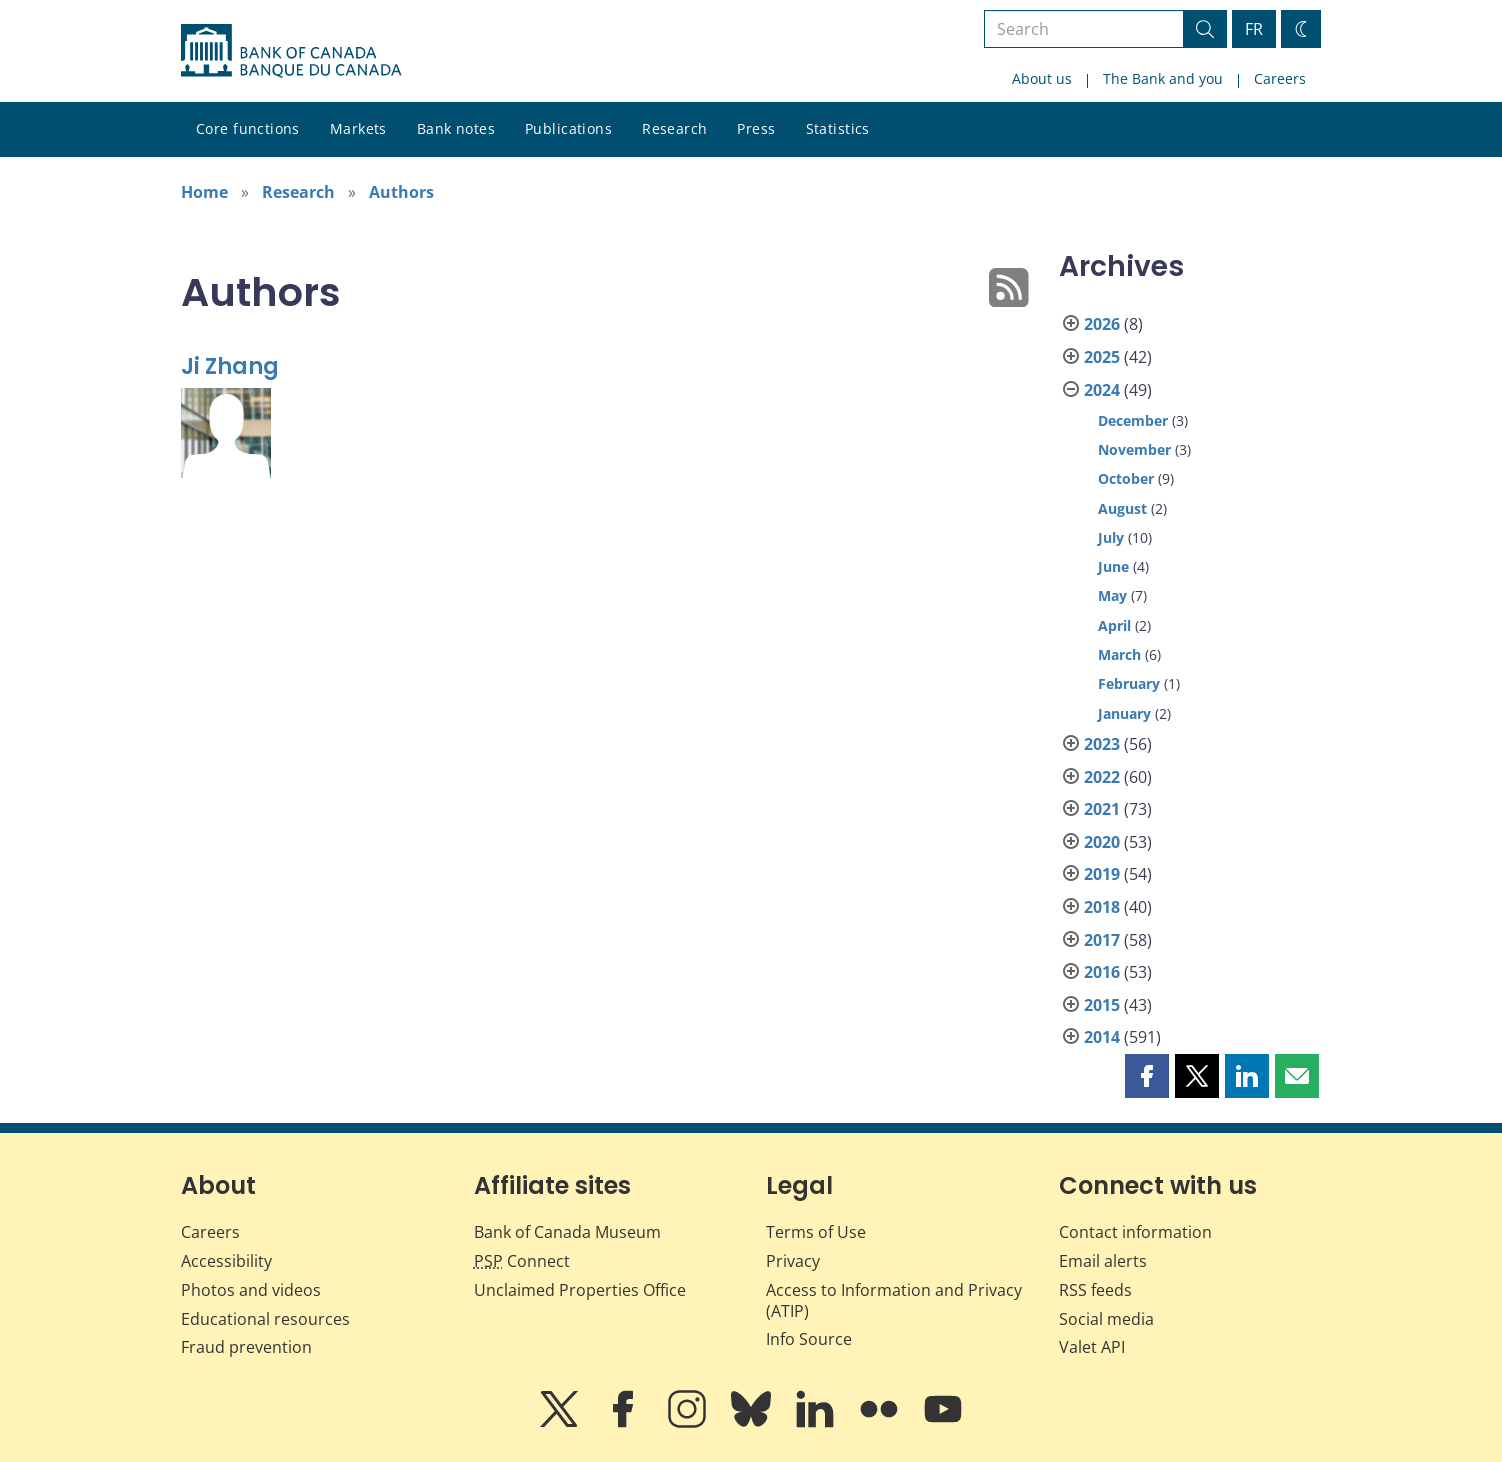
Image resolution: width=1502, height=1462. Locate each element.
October (1126, 478)
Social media (1106, 1319)
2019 (1102, 874)
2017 (1102, 940)
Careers (1280, 78)
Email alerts (1103, 1261)
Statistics (838, 128)
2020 (1102, 842)
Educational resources (265, 1319)
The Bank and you (1163, 78)
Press (756, 128)
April (1114, 625)
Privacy (793, 1261)
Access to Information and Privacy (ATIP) (894, 1300)
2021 (1102, 809)
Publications (568, 128)
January (1124, 713)
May (1112, 595)
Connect (522, 1261)
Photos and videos (251, 1290)
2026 (1102, 324)
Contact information (1135, 1232)
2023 (1102, 744)
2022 (1102, 777)
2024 (1102, 390)
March (1119, 654)
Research (674, 128)
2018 (1102, 907)
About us (1042, 78)
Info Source (809, 1339)
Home (204, 192)
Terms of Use (816, 1232)
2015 (1102, 1005)
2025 (1102, 357)
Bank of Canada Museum (567, 1232)
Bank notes (456, 128)
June (1113, 566)
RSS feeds (1095, 1290)
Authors (401, 192)
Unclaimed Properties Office (580, 1290)
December (1133, 420)
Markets (358, 128)
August (1122, 508)
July (1111, 537)
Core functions (248, 128)
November (1134, 449)
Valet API (1092, 1347)
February (1129, 683)
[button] (1147, 1076)
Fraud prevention (246, 1347)
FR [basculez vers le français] (1254, 29)
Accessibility (226, 1261)
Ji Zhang (230, 366)
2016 (1102, 972)
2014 (1102, 1037)
